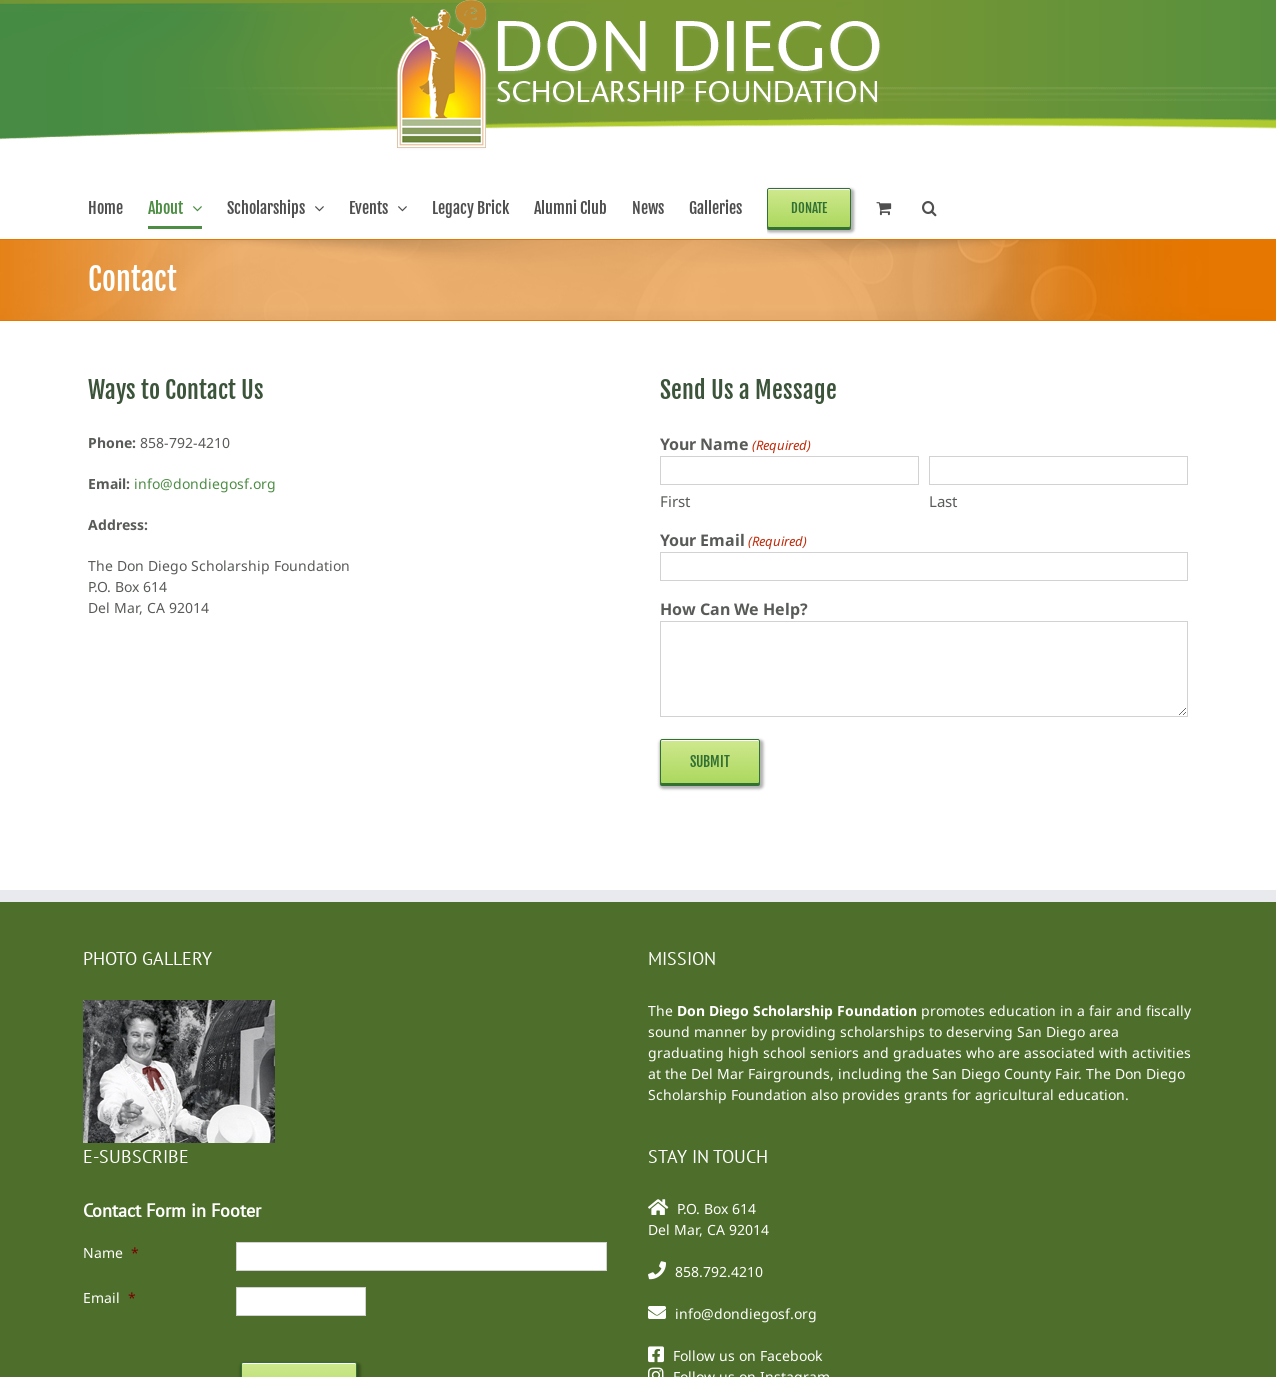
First (675, 501)
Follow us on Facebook (747, 1355)
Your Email (733, 540)
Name (111, 1252)
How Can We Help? (734, 609)
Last (943, 501)
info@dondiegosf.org (205, 483)
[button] (929, 208)
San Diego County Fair (1005, 1073)
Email (109, 1297)
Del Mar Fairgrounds (760, 1073)
